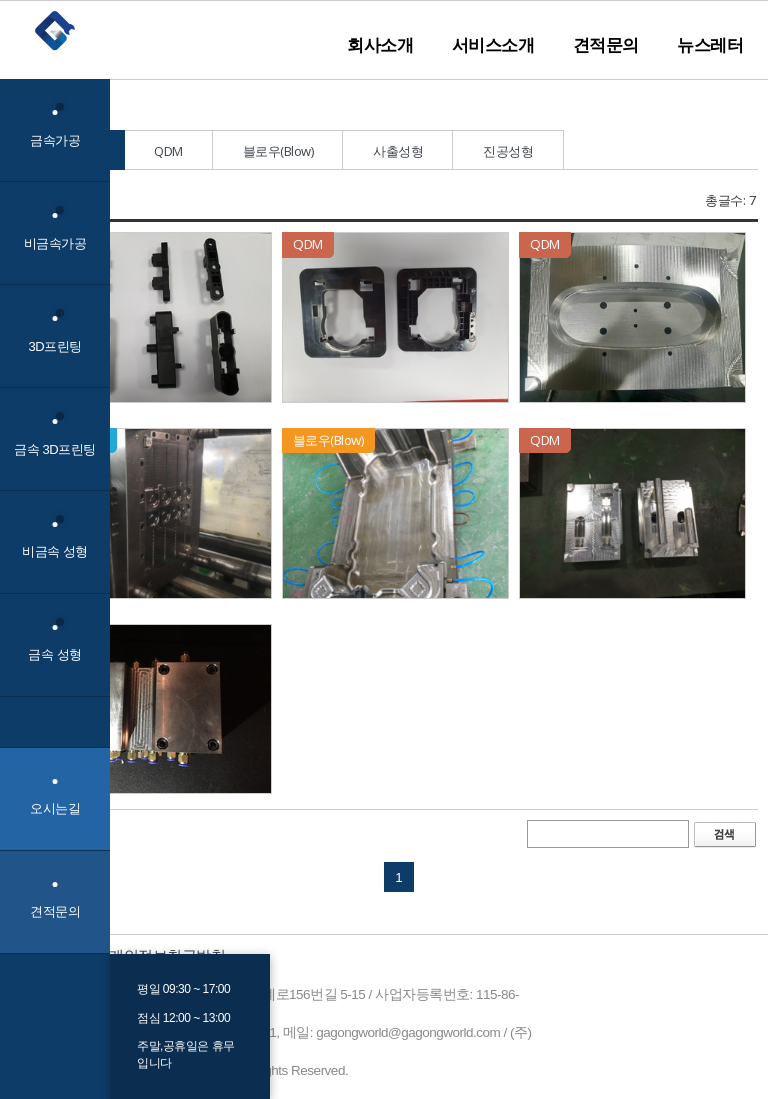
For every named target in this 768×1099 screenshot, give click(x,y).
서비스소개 (493, 45)
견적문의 (606, 45)
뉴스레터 (710, 45)
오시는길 (55, 808)
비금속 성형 (55, 537)
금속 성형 (54, 640)
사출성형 (398, 151)
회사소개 (380, 45)
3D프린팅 (54, 331)
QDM (168, 151)
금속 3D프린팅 (54, 434)
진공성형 (508, 151)
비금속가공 (55, 228)
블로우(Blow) (278, 151)
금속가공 (55, 125)
